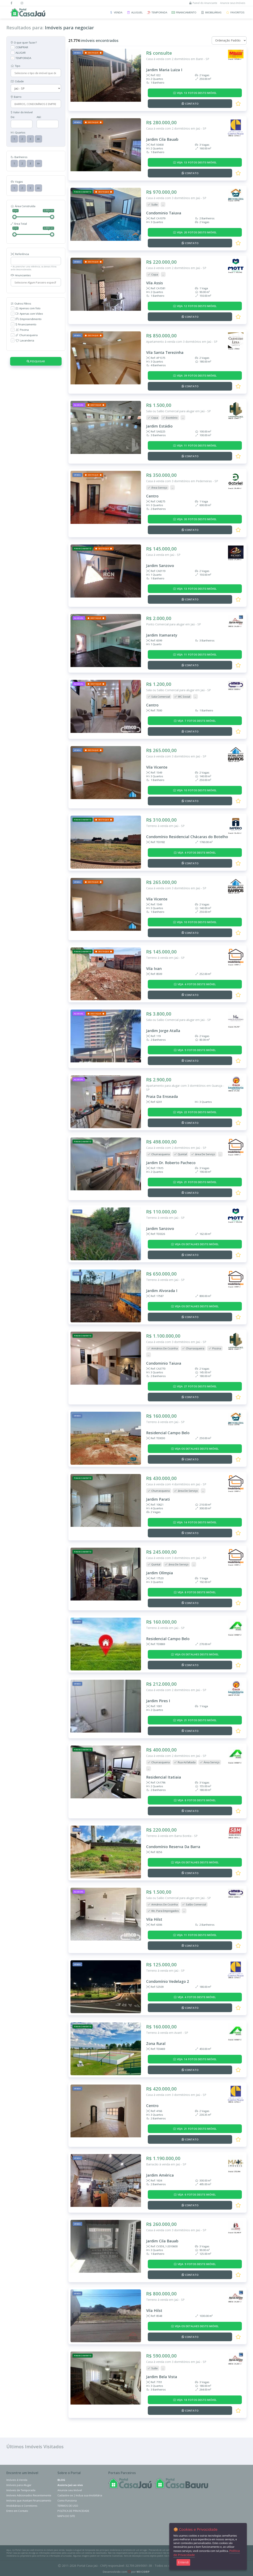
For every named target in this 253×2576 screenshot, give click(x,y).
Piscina (22, 330)
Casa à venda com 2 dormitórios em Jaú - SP (176, 128)
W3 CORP (143, 2572)
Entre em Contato (17, 2511)
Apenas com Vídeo (29, 313)
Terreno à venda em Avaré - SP (167, 2033)
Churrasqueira (27, 335)
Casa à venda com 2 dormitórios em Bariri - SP (177, 59)
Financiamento (26, 324)
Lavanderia (25, 340)
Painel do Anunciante (203, 3)
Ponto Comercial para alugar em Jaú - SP (173, 624)
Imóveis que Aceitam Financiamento (28, 2500)
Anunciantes (21, 275)
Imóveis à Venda (16, 2480)
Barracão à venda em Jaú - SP (166, 2164)
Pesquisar (36, 361)
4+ (38, 139)
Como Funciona (67, 2500)
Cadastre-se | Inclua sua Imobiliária (79, 2495)
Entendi (183, 2562)
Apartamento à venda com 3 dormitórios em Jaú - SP (181, 342)
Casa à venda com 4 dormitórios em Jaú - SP (176, 1484)
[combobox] (35, 73)
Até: (39, 117)
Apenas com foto (28, 308)
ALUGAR (21, 52)
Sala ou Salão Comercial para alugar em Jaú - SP (178, 411)
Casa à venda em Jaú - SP (163, 555)
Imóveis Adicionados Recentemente (28, 2495)
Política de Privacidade (73, 2511)
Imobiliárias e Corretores (21, 2505)
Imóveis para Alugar (18, 2485)
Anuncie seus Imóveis (232, 3)
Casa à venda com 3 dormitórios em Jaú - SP (176, 198)
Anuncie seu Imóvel (69, 2490)
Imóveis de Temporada (20, 2490)
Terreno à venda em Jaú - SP (165, 826)
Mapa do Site (66, 2516)
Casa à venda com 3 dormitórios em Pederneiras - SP (182, 481)
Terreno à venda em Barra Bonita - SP (172, 1836)
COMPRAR (22, 47)
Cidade (17, 81)
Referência (20, 254)
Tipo (15, 66)
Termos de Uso (67, 2505)
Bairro (16, 97)
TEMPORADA (23, 58)
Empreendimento (29, 319)
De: (13, 117)
